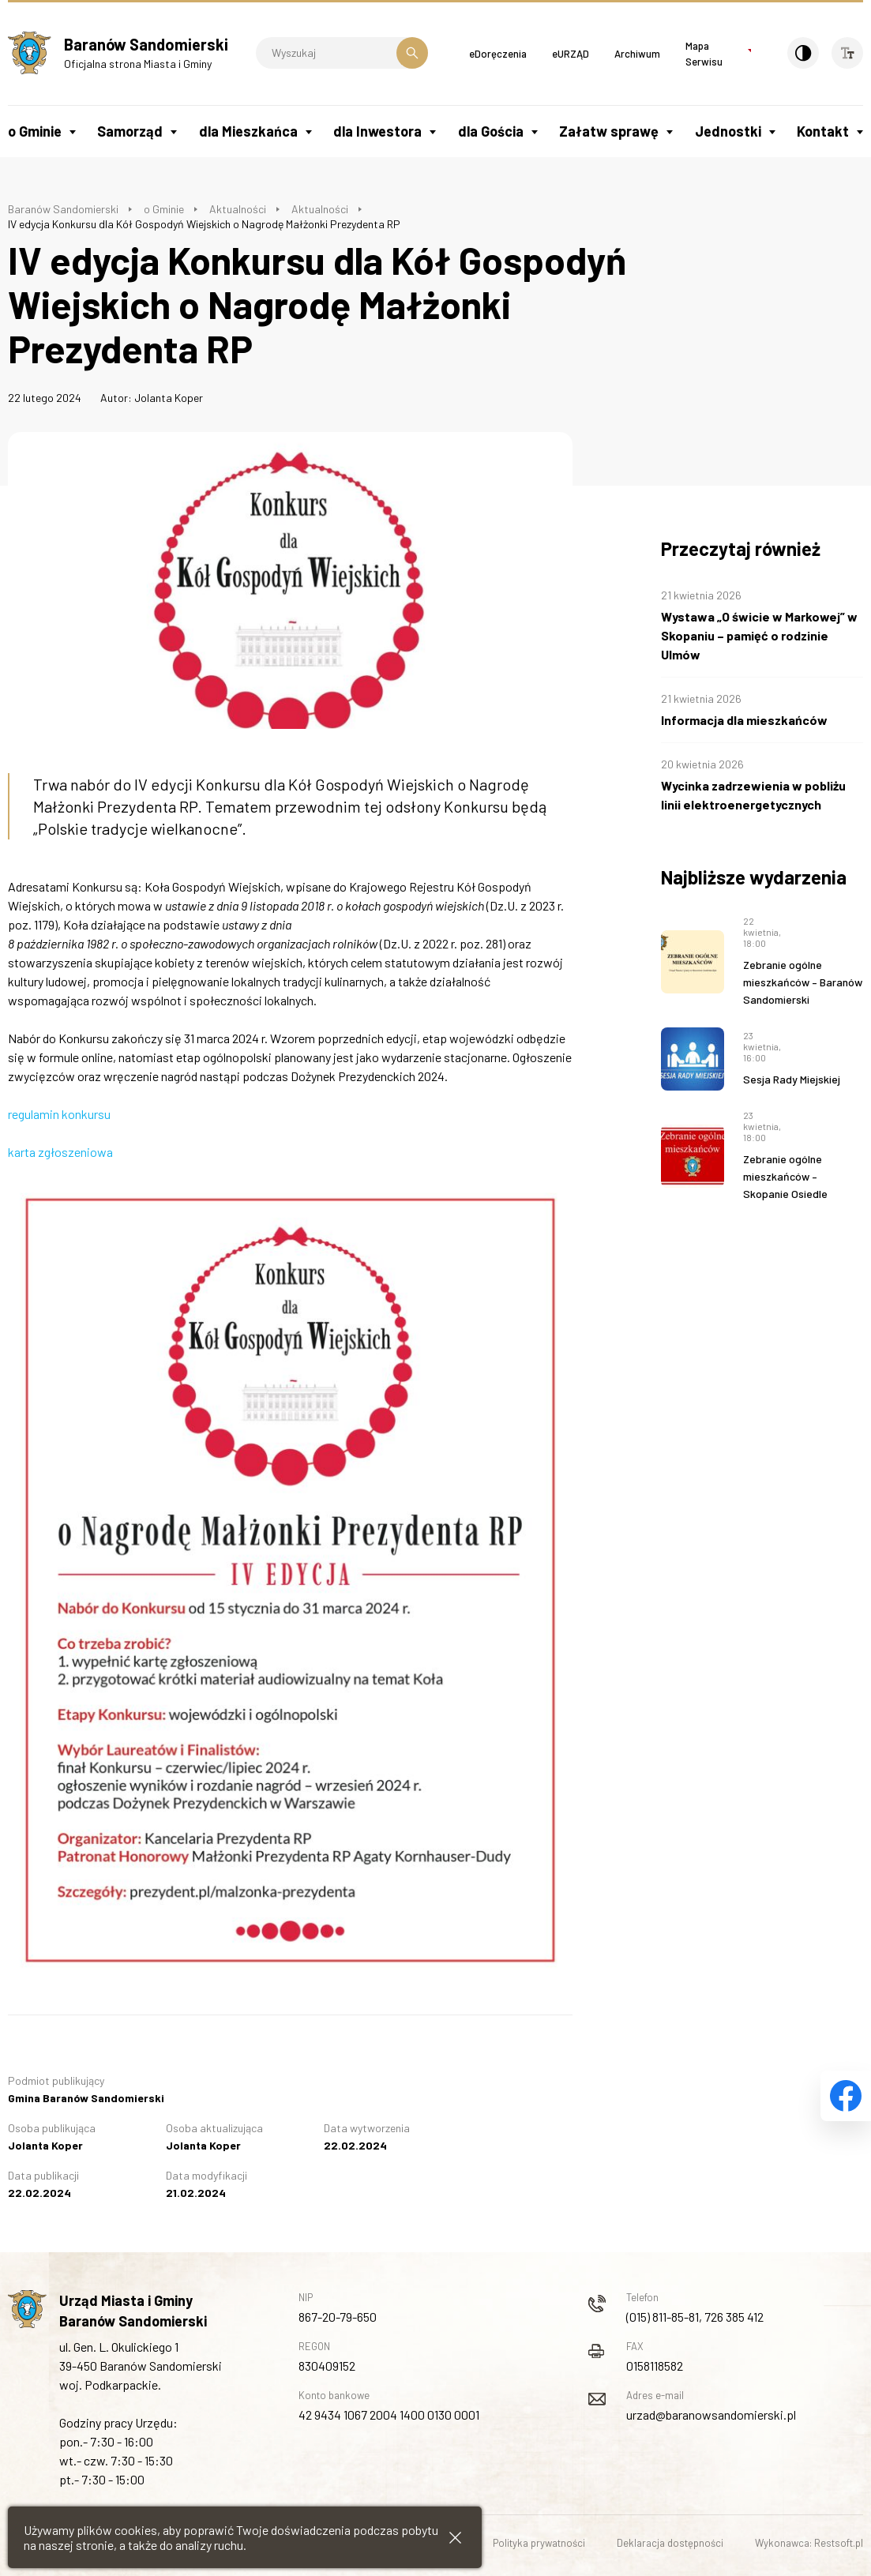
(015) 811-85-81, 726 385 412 (695, 2316)
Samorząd (130, 131)
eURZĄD (570, 53)
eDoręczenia (498, 53)
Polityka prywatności (539, 2543)
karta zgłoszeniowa (60, 1151)
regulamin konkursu (59, 1113)
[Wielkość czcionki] (847, 53)
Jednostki (728, 131)
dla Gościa (491, 131)
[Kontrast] (803, 53)
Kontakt (823, 131)
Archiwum (637, 53)
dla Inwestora (377, 131)
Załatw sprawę (609, 131)
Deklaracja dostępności (670, 2543)
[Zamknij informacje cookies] (455, 2537)
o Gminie (35, 131)
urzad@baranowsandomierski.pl (711, 2414)
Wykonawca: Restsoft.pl (809, 2543)
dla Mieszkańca (248, 131)
